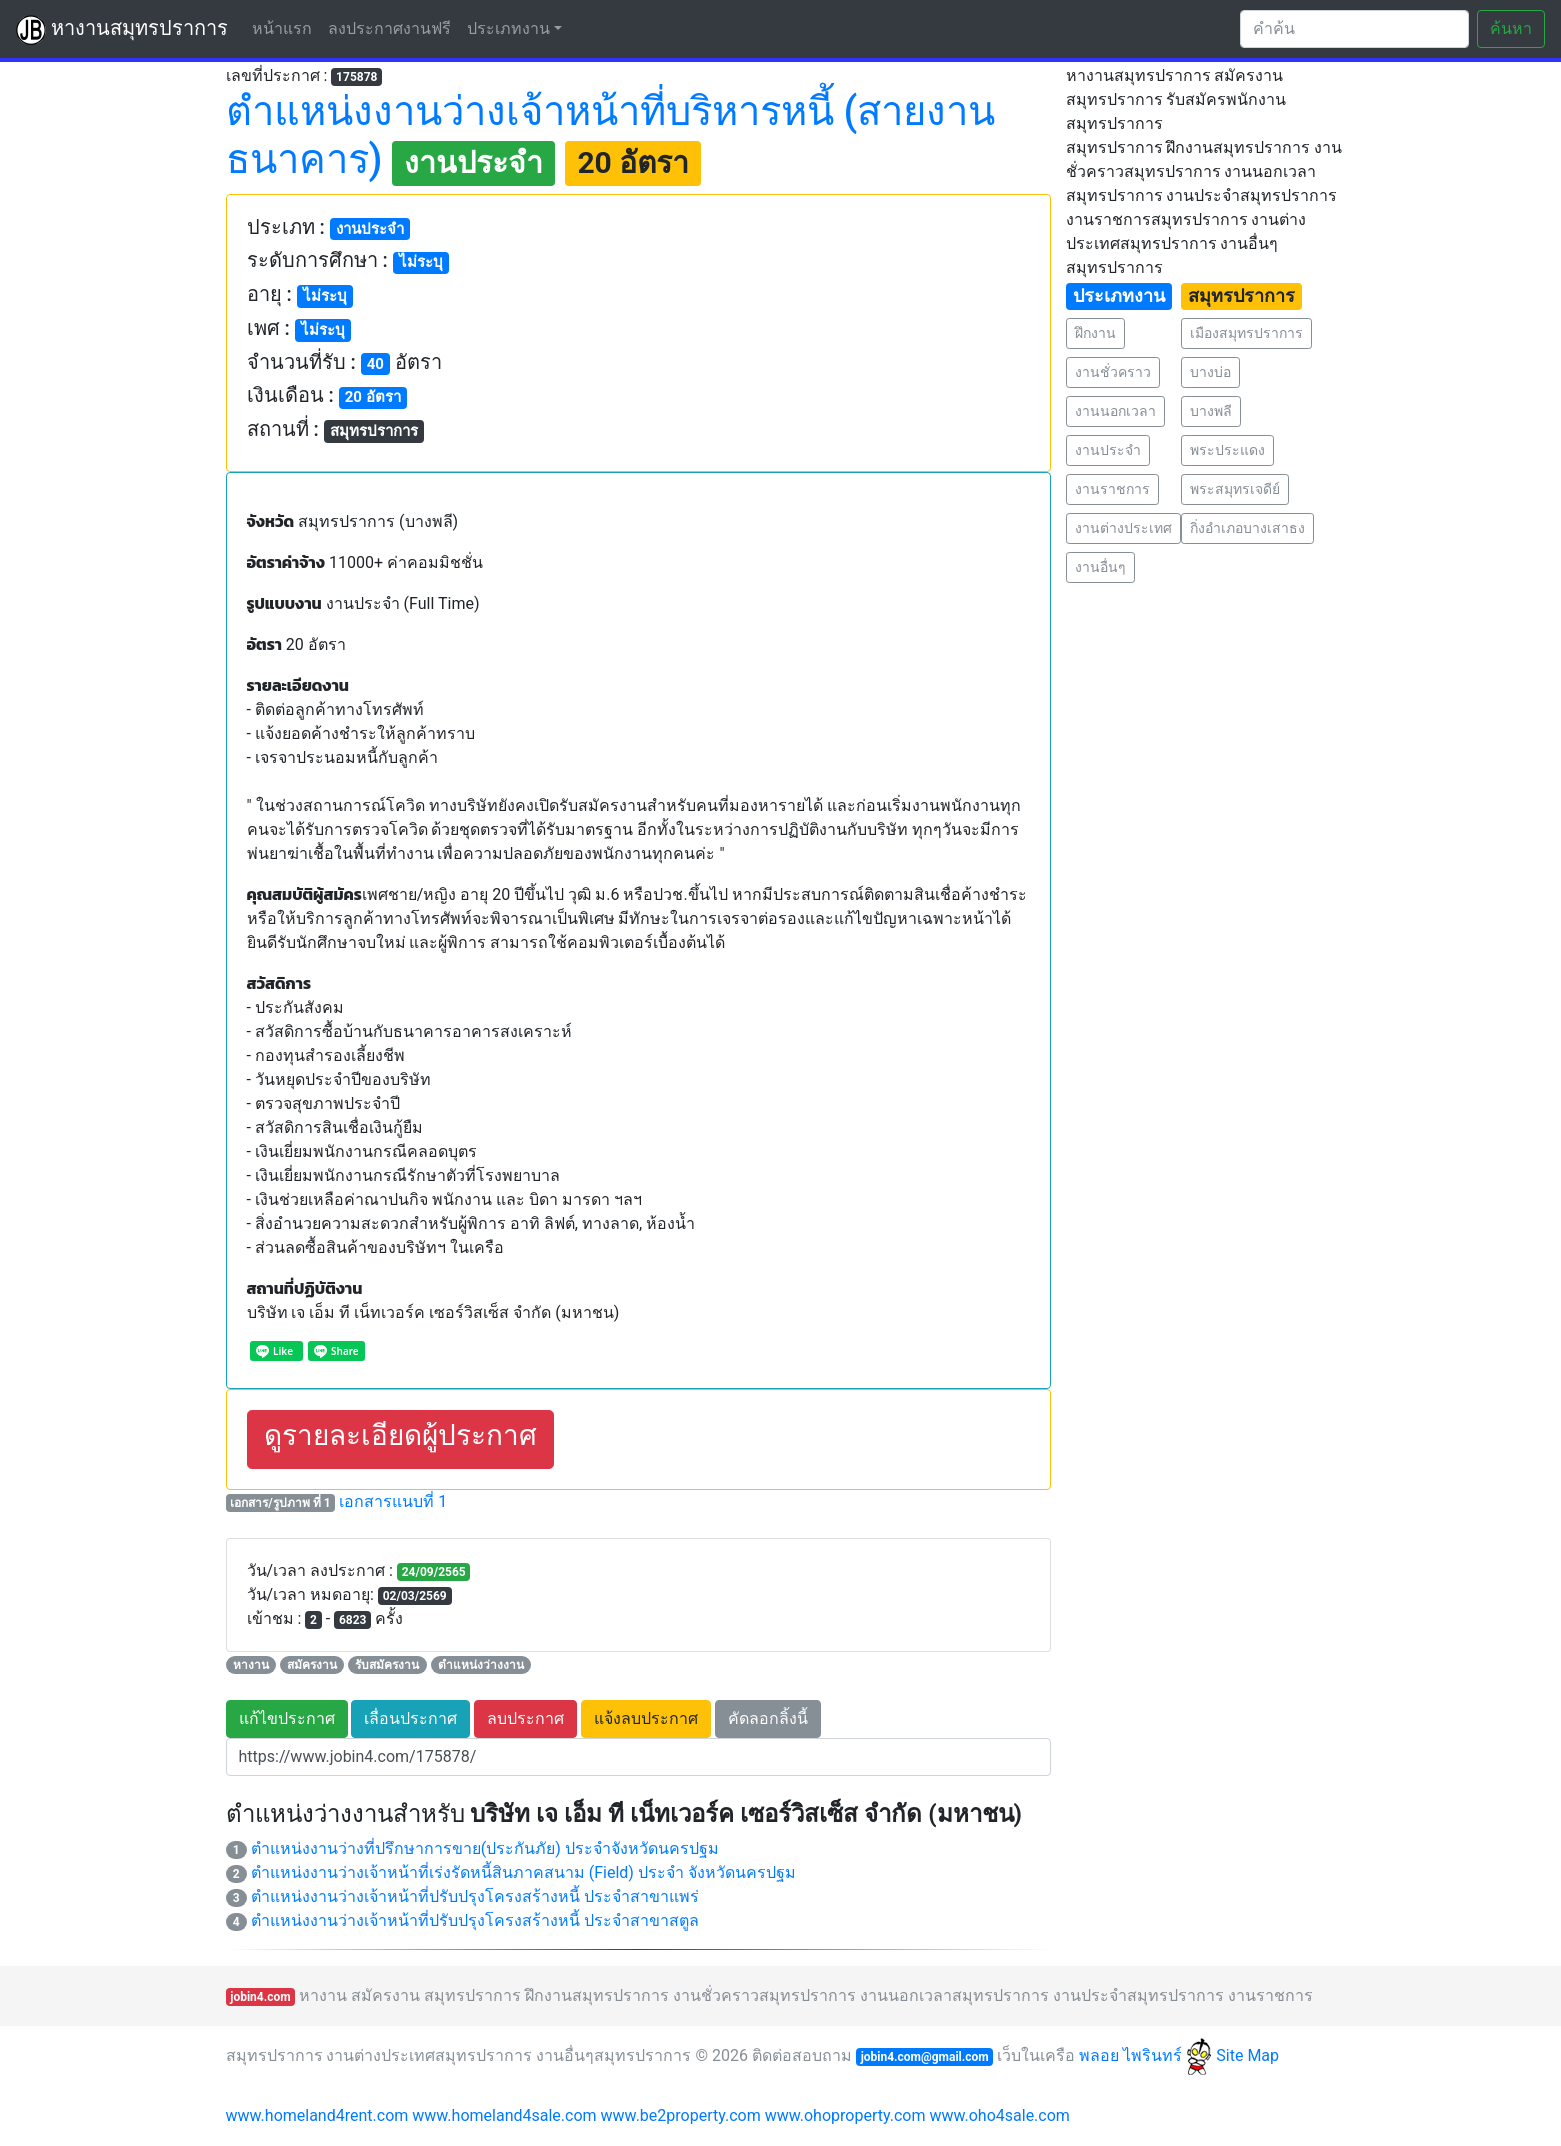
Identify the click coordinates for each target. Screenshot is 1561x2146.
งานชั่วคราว (1113, 372)
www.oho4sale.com (999, 2115)
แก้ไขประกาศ (287, 1718)
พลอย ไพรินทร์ (1145, 2055)
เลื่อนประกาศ (410, 1718)
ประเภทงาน (508, 28)
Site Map (1247, 2055)
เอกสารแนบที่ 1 (393, 1501)
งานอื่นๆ (1100, 567)
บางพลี (1211, 411)
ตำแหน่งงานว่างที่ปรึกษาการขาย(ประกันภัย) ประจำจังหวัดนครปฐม (485, 1848)
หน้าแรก (286, 27)
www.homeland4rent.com (317, 2115)
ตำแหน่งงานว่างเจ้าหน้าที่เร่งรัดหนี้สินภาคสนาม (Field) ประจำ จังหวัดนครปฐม (523, 1872)
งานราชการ (1112, 489)
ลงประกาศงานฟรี (389, 28)
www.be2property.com (681, 2115)
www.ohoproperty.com (845, 2115)
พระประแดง (1227, 450)
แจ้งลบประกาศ (646, 1718)
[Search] (1354, 29)
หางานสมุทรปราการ (122, 30)
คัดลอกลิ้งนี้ (768, 1718)
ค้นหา (1511, 28)
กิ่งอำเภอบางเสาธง (1247, 528)
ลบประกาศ (525, 1718)
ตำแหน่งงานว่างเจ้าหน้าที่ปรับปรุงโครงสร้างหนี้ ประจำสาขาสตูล (475, 1920)
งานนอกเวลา (1115, 411)
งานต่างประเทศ (1123, 528)
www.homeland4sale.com (504, 2115)
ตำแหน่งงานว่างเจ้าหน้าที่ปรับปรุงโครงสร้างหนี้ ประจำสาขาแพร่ (475, 1896)
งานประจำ (1108, 450)
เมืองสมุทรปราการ (1246, 333)
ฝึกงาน (1095, 333)
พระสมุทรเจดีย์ (1235, 489)
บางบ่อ (1210, 372)
